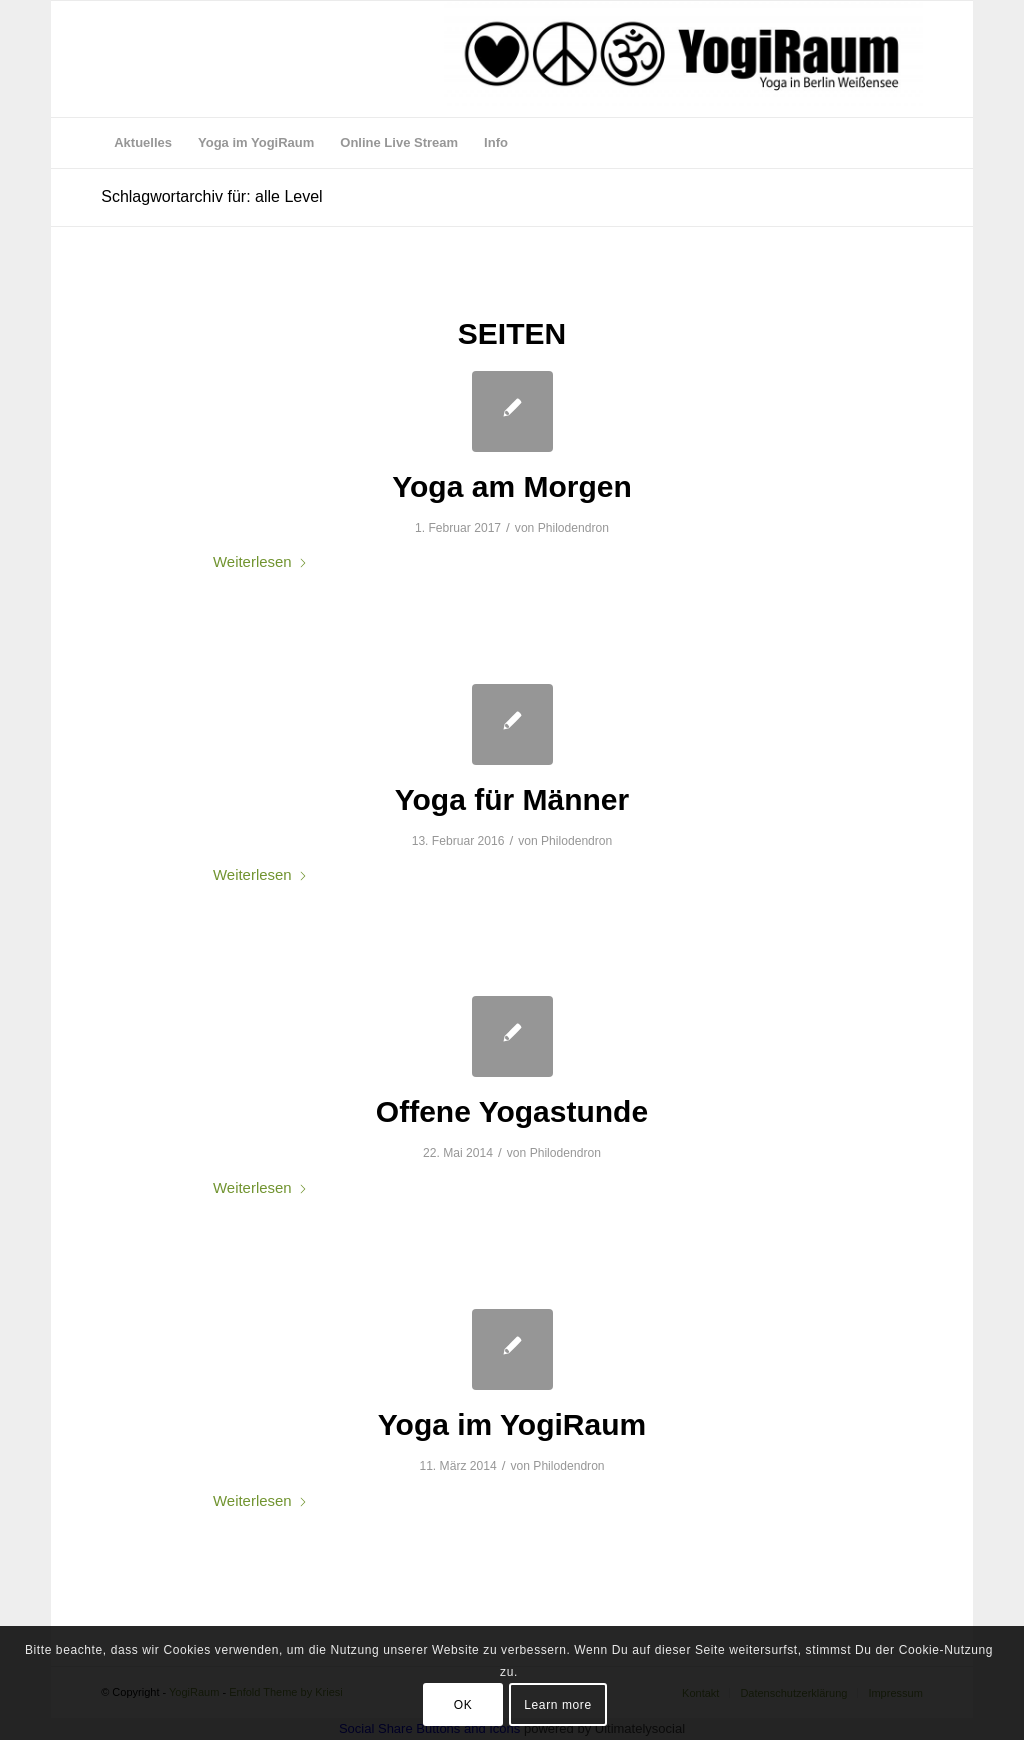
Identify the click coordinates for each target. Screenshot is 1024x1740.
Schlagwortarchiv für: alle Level (211, 196)
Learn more (557, 1705)
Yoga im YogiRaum (512, 1424)
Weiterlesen (260, 561)
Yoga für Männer (512, 799)
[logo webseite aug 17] (683, 59)
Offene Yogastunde (512, 1111)
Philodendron (573, 528)
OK (463, 1705)
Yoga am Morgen (511, 486)
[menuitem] (143, 143)
